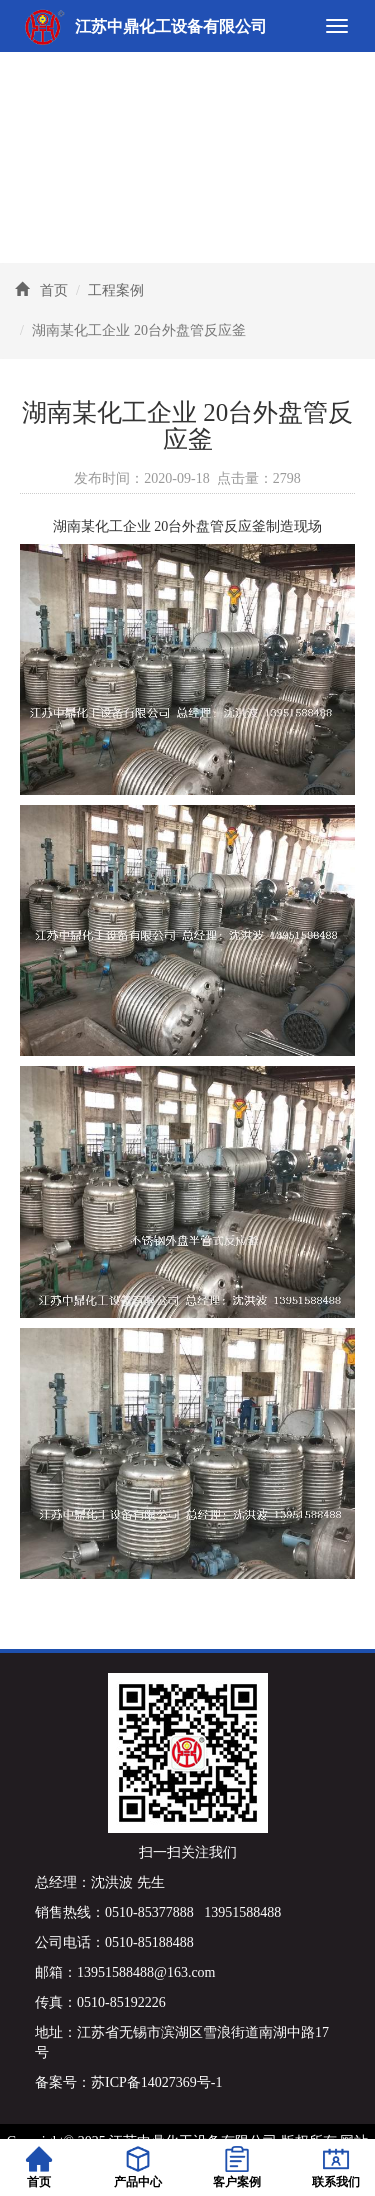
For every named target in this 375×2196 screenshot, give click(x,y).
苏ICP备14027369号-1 (156, 2082)
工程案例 (116, 290)
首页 (54, 290)
